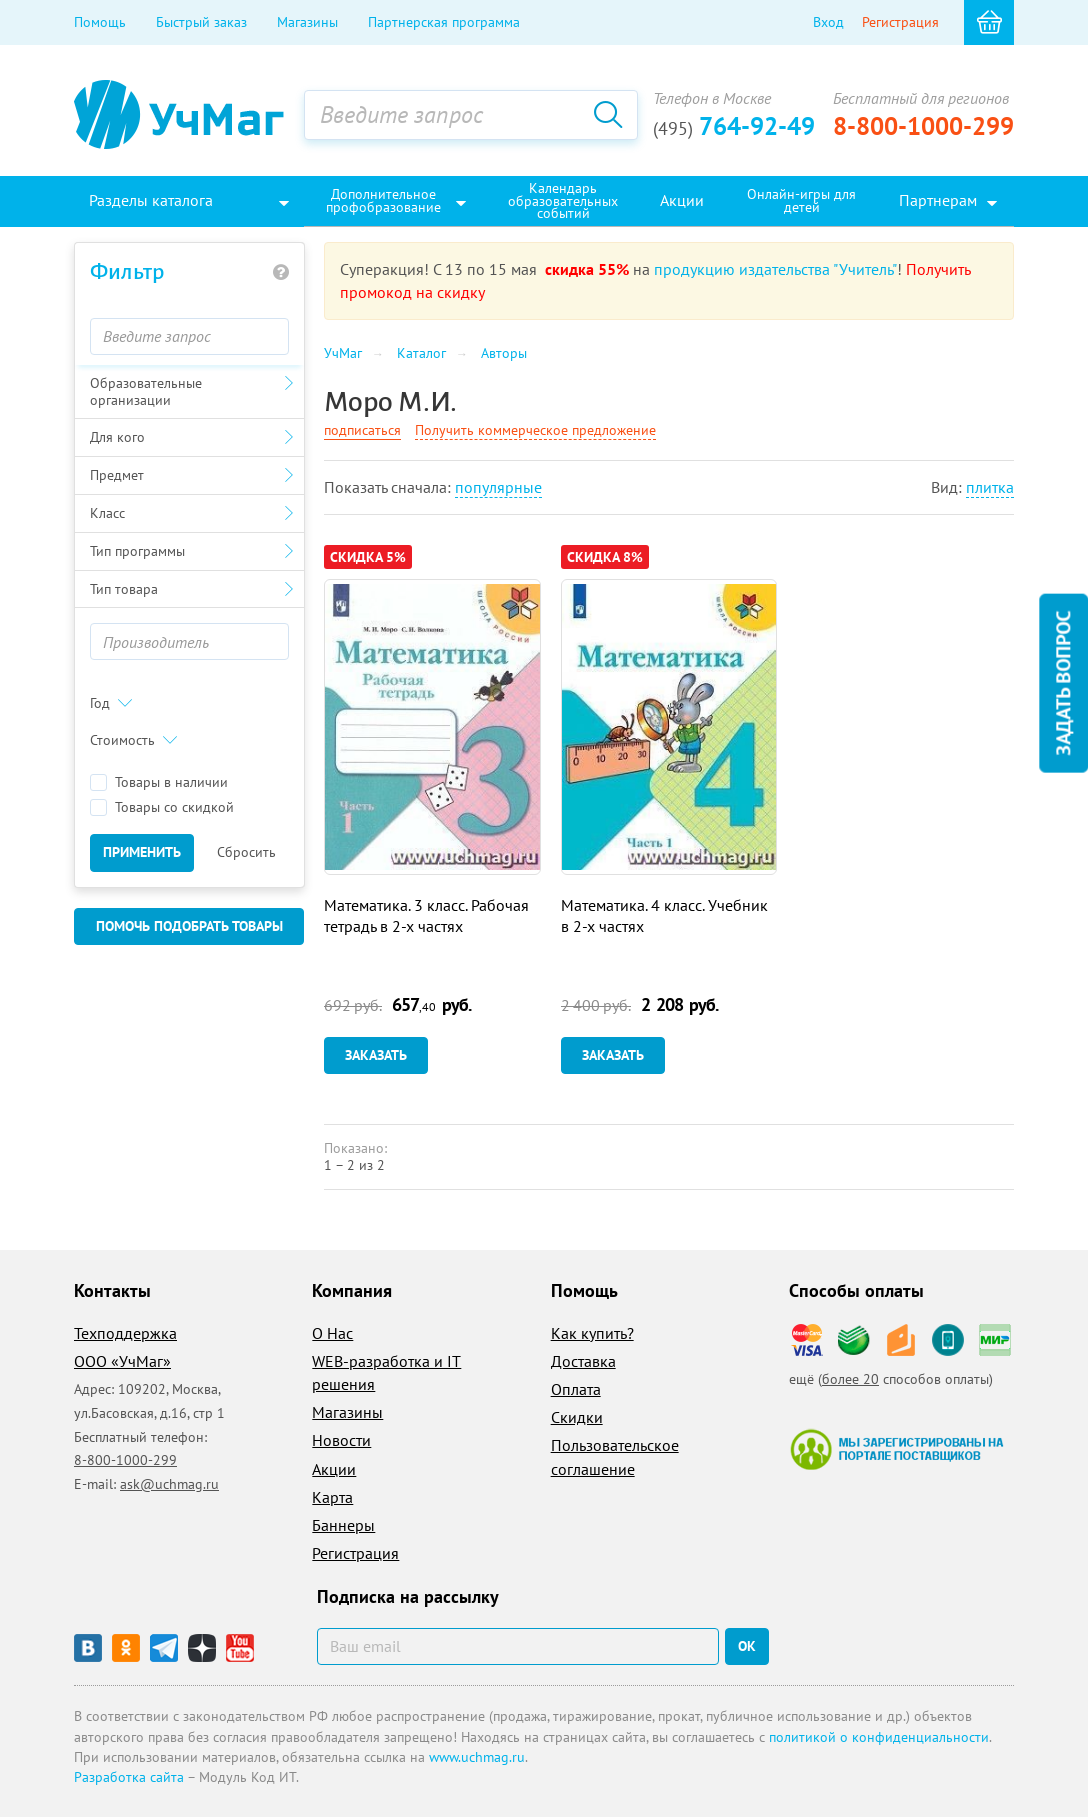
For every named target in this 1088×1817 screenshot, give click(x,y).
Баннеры (343, 1525)
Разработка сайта (129, 1777)
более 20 (850, 1379)
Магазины (307, 22)
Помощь (100, 22)
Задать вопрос (1063, 683)
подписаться (362, 430)
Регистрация (900, 22)
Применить (142, 852)
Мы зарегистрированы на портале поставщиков (896, 1449)
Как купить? (592, 1333)
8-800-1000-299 (923, 126)
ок (747, 1646)
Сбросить (246, 852)
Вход (828, 22)
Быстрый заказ (201, 22)
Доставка (583, 1361)
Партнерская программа (444, 22)
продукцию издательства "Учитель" (775, 269)
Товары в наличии (159, 782)
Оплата (576, 1389)
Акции (334, 1469)
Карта (332, 1497)
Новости (341, 1440)
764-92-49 (734, 126)
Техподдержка (125, 1333)
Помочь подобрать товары (189, 926)
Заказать (376, 1055)
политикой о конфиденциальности (879, 1737)
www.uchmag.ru (477, 1757)
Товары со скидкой (162, 807)
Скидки (577, 1417)
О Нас (332, 1333)
